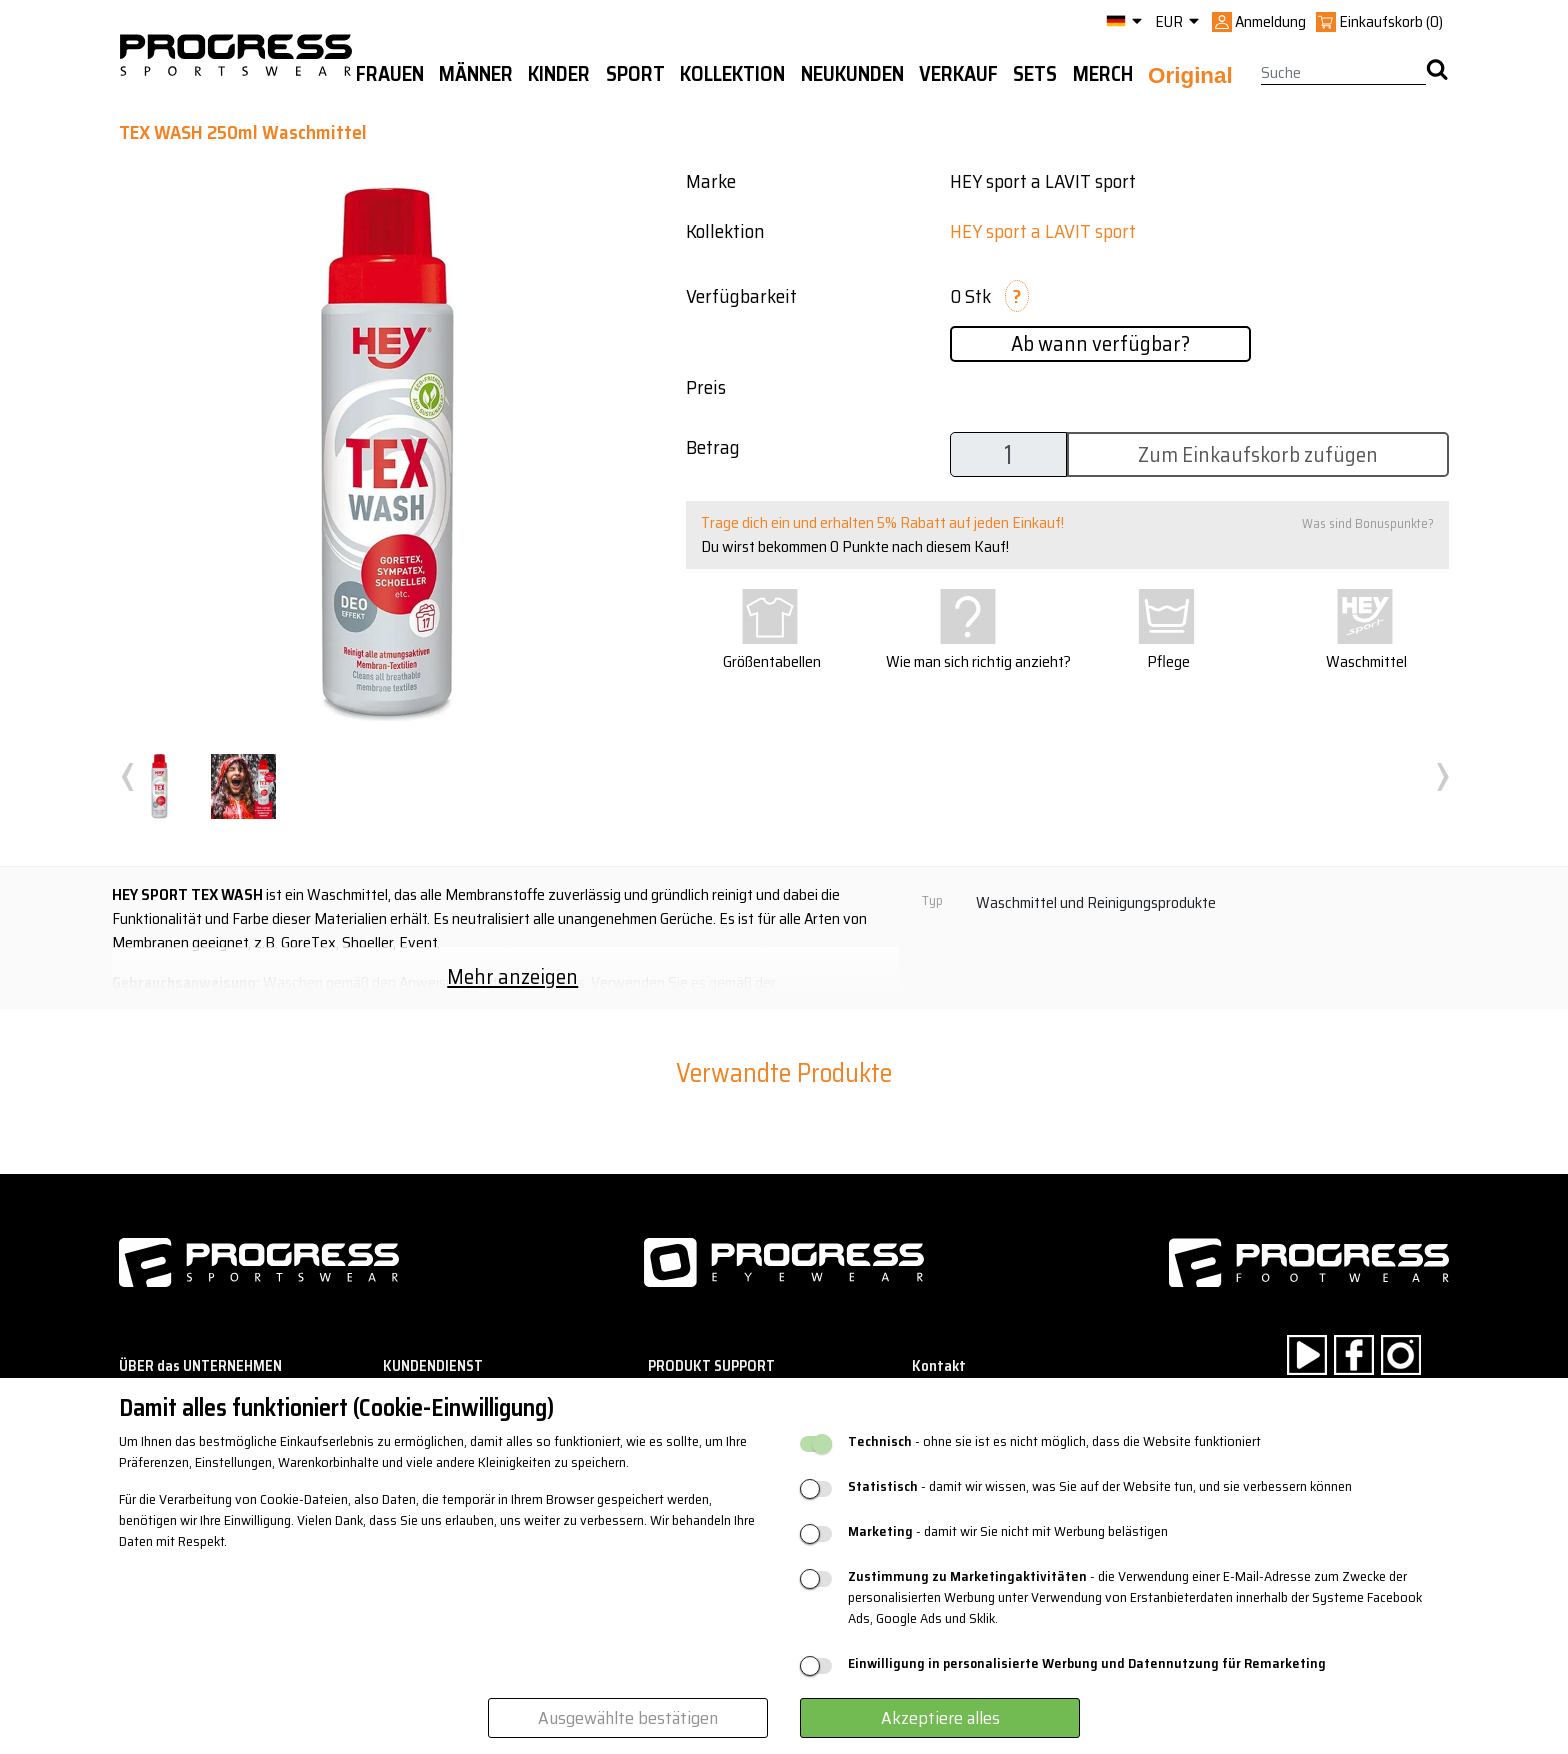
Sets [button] (1035, 74)
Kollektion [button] (732, 74)
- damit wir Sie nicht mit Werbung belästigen (1008, 1531)
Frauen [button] (390, 74)
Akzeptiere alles (940, 1718)
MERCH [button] (1103, 74)
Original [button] (1190, 75)
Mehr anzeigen (512, 976)
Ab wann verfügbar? (1100, 343)
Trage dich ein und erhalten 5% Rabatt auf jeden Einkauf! (882, 522)
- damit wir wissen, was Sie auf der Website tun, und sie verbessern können (1100, 1486)
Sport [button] (635, 74)
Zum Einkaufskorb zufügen (1258, 454)
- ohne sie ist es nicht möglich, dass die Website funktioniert (1054, 1441)
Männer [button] (476, 74)
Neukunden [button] (852, 74)
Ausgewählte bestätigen (628, 1718)
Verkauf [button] (958, 74)
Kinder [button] (559, 74)
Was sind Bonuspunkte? (1368, 523)
